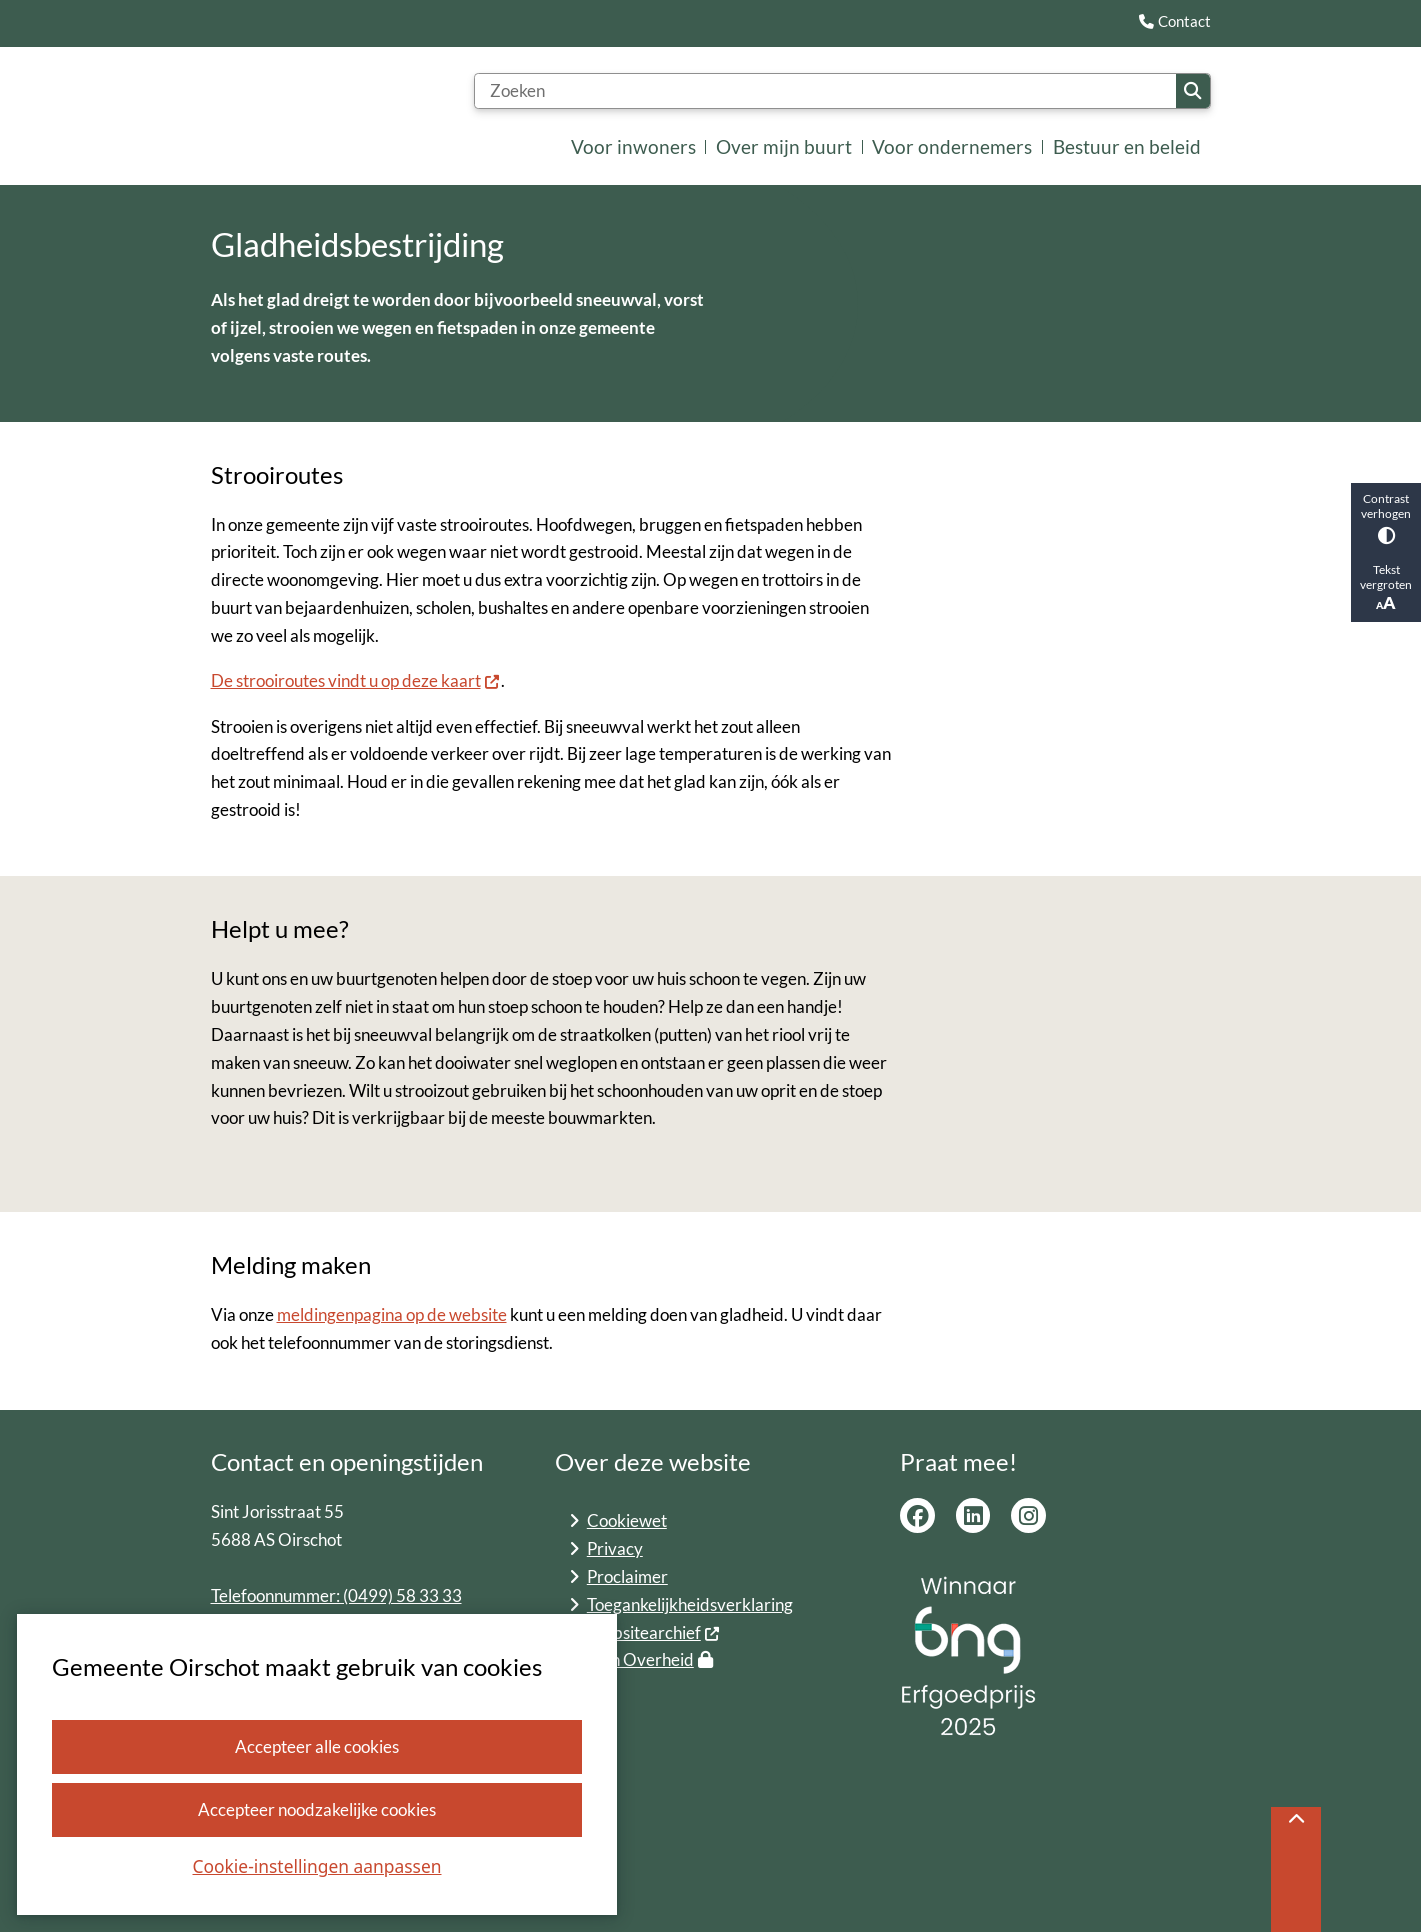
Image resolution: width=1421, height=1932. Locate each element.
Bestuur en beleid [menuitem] (1127, 146)
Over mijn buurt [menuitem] (784, 146)
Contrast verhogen (1386, 517)
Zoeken (1192, 90)
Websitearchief (654, 1632)
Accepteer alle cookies (317, 1746)
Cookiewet (627, 1520)
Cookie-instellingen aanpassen (317, 1866)
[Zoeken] (826, 91)
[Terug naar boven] (1296, 1869)
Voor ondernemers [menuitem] (952, 146)
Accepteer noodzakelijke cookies (317, 1809)
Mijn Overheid (650, 1659)
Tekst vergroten (1386, 587)
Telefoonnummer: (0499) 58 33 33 (336, 1595)
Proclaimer (627, 1576)
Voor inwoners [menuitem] (633, 146)
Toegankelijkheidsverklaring (690, 1604)
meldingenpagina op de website (392, 1315)
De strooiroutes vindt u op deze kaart (356, 681)
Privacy (615, 1548)
